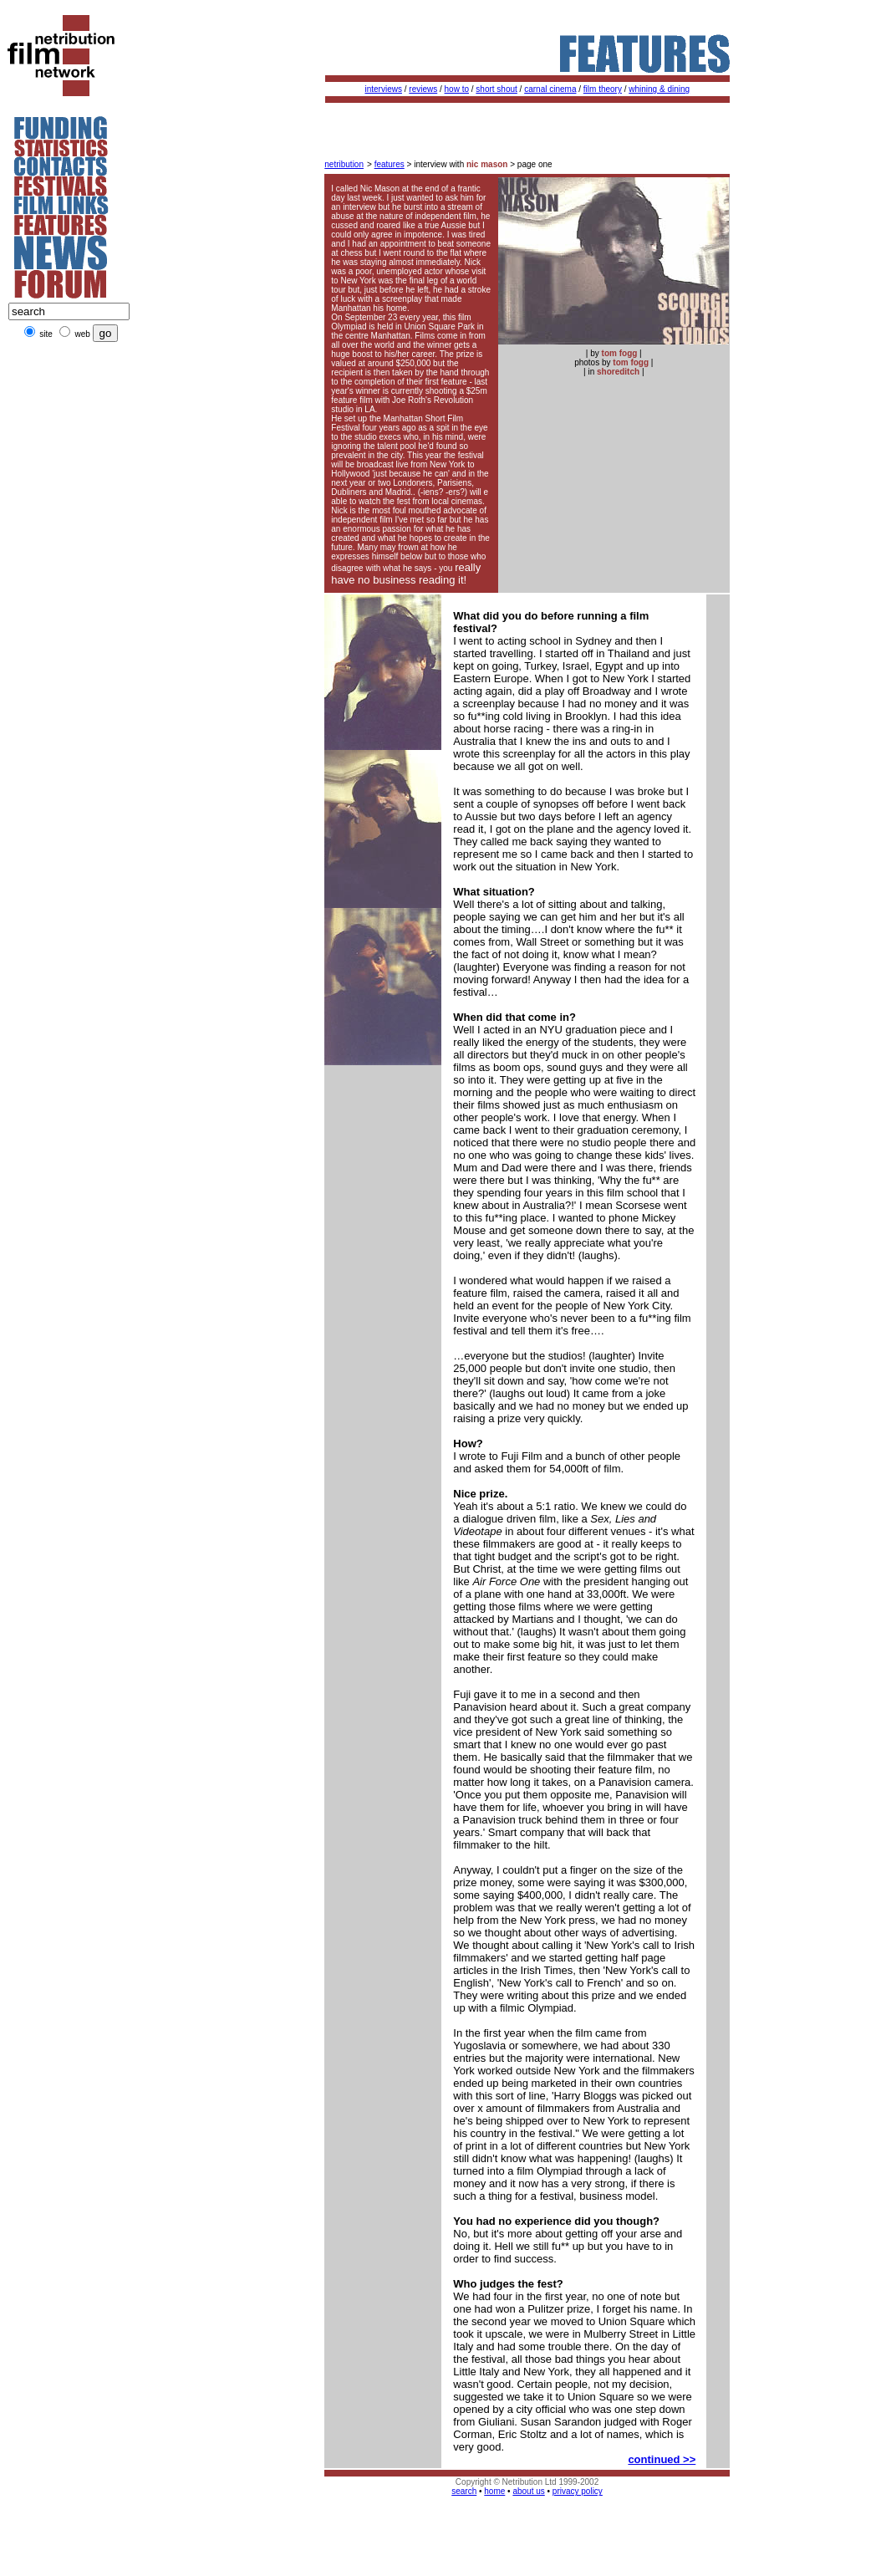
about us (528, 2491)
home (494, 2491)
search (463, 2491)
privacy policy (578, 2491)
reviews (423, 89)
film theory (602, 89)
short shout (496, 89)
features (389, 164)
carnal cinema (550, 89)
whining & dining (659, 89)
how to (457, 89)
